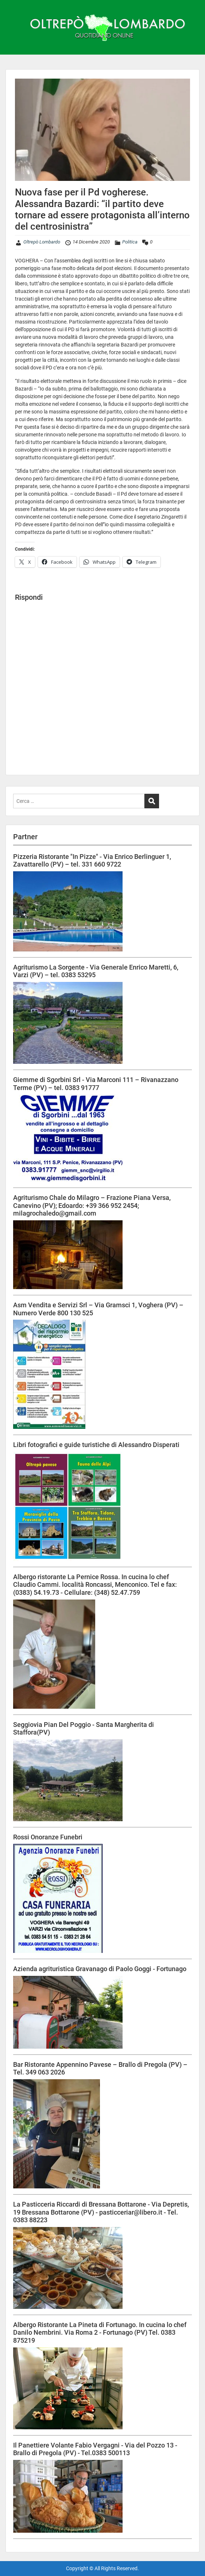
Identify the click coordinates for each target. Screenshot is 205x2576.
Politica (130, 242)
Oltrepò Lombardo (41, 242)
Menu (13, 5)
